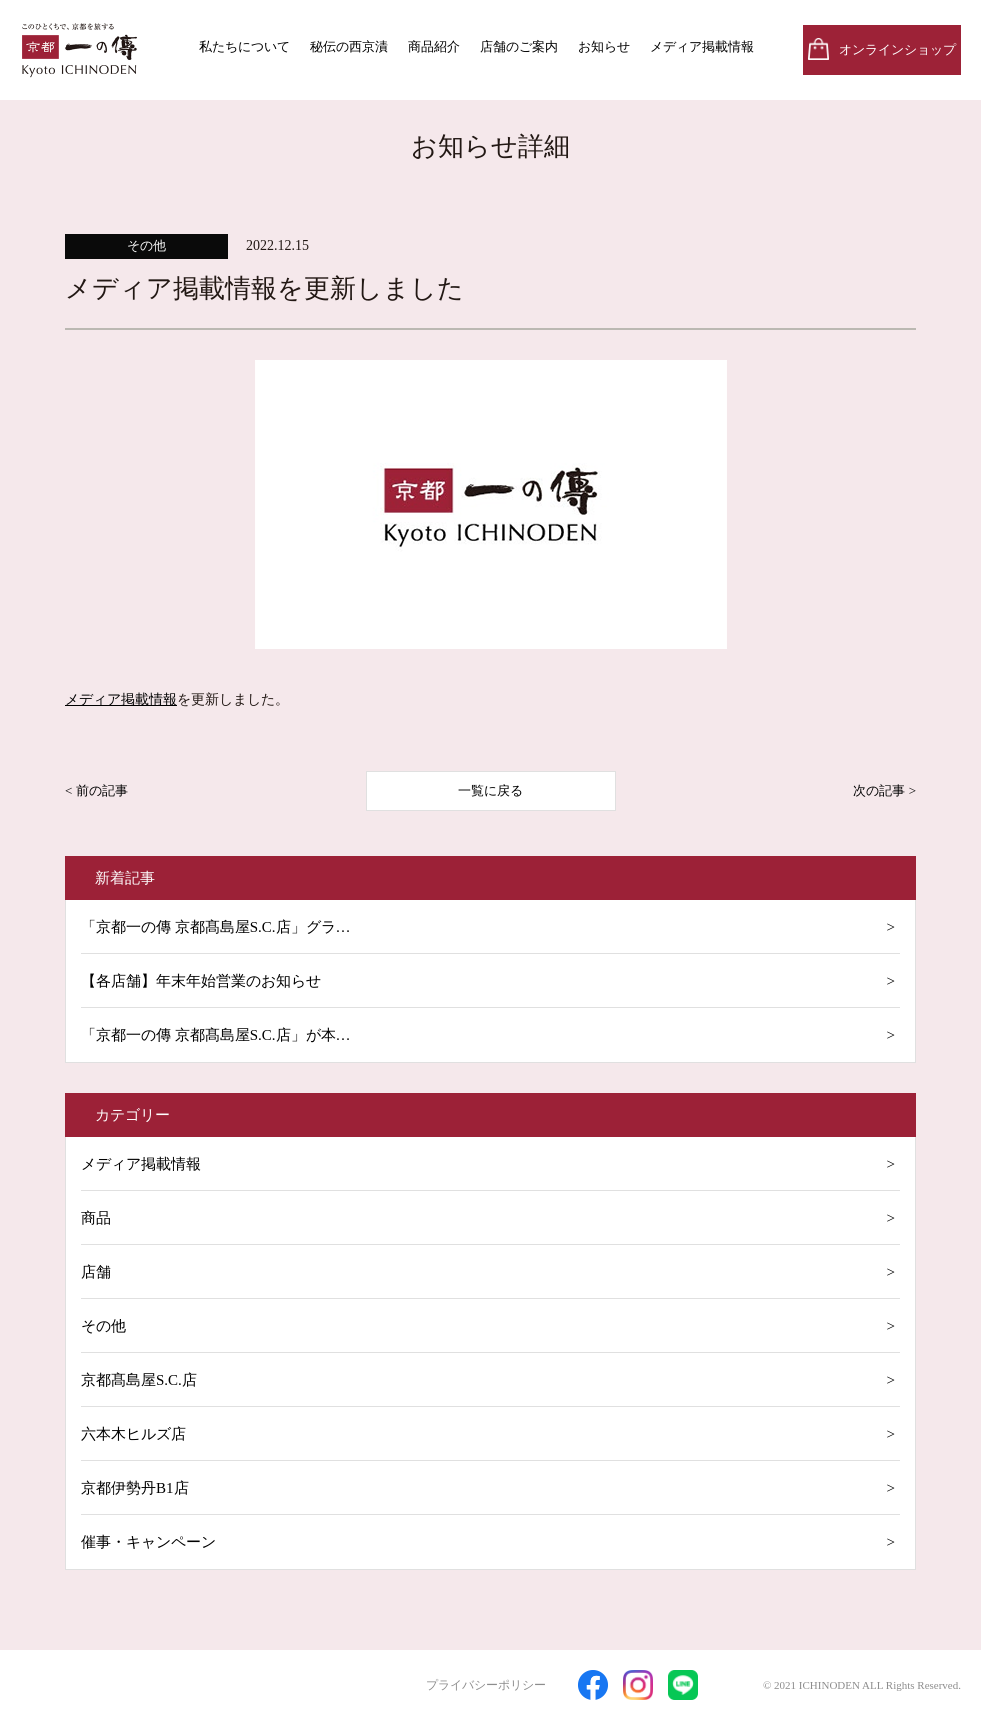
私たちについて (244, 46)
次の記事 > (884, 790)
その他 (103, 1326)
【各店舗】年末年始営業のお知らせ (201, 981)
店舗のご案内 (519, 46)
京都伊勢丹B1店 (135, 1488)
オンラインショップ (897, 49)
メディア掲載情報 (702, 46)
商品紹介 (434, 46)
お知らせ (604, 46)
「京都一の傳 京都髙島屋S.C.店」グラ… (216, 927)
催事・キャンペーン (148, 1542)
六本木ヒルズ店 (133, 1434)
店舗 (96, 1272)
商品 (96, 1218)
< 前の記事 (96, 790)
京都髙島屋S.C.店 (139, 1380)
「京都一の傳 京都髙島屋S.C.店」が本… (216, 1035)
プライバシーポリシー (486, 1685)
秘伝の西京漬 (349, 46)
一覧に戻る (490, 790)
